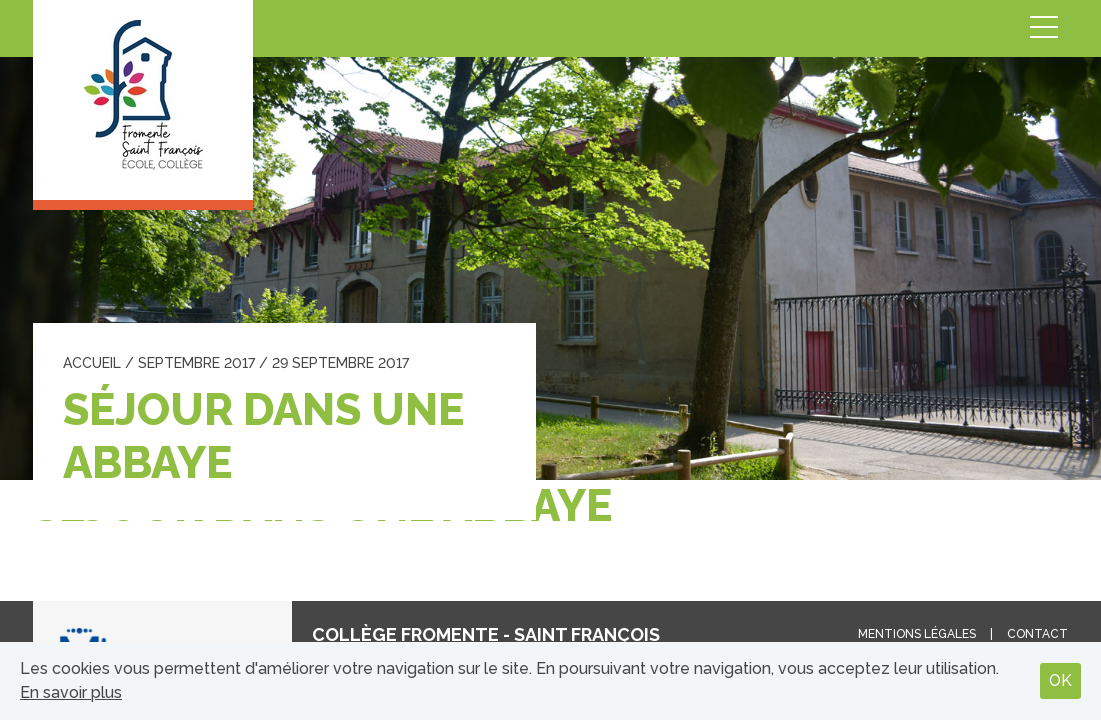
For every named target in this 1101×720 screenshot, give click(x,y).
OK (1060, 680)
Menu (1044, 28)
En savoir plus (71, 692)
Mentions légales (917, 634)
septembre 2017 (196, 363)
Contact (1037, 634)
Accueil (92, 363)
